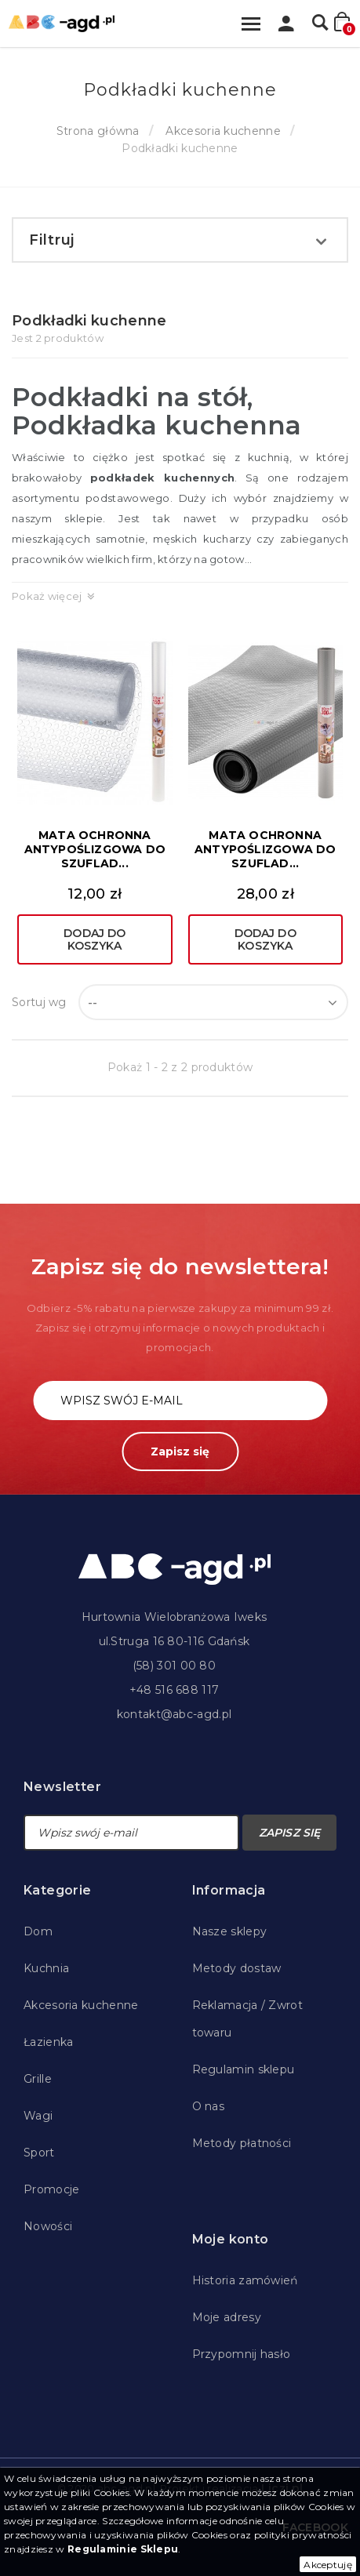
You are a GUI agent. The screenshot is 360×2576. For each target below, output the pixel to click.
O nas (208, 2106)
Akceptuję (328, 2565)
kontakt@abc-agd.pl (174, 1714)
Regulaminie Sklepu (122, 2549)
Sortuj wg (39, 1002)
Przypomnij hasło (241, 2354)
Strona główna (98, 130)
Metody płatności (242, 2143)
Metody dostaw (237, 1968)
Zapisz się (180, 1451)
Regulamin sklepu (243, 2069)
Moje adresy (226, 2317)
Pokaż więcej (47, 596)
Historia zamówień (245, 2280)
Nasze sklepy (229, 1931)
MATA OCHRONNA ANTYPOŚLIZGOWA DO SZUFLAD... (94, 849)
